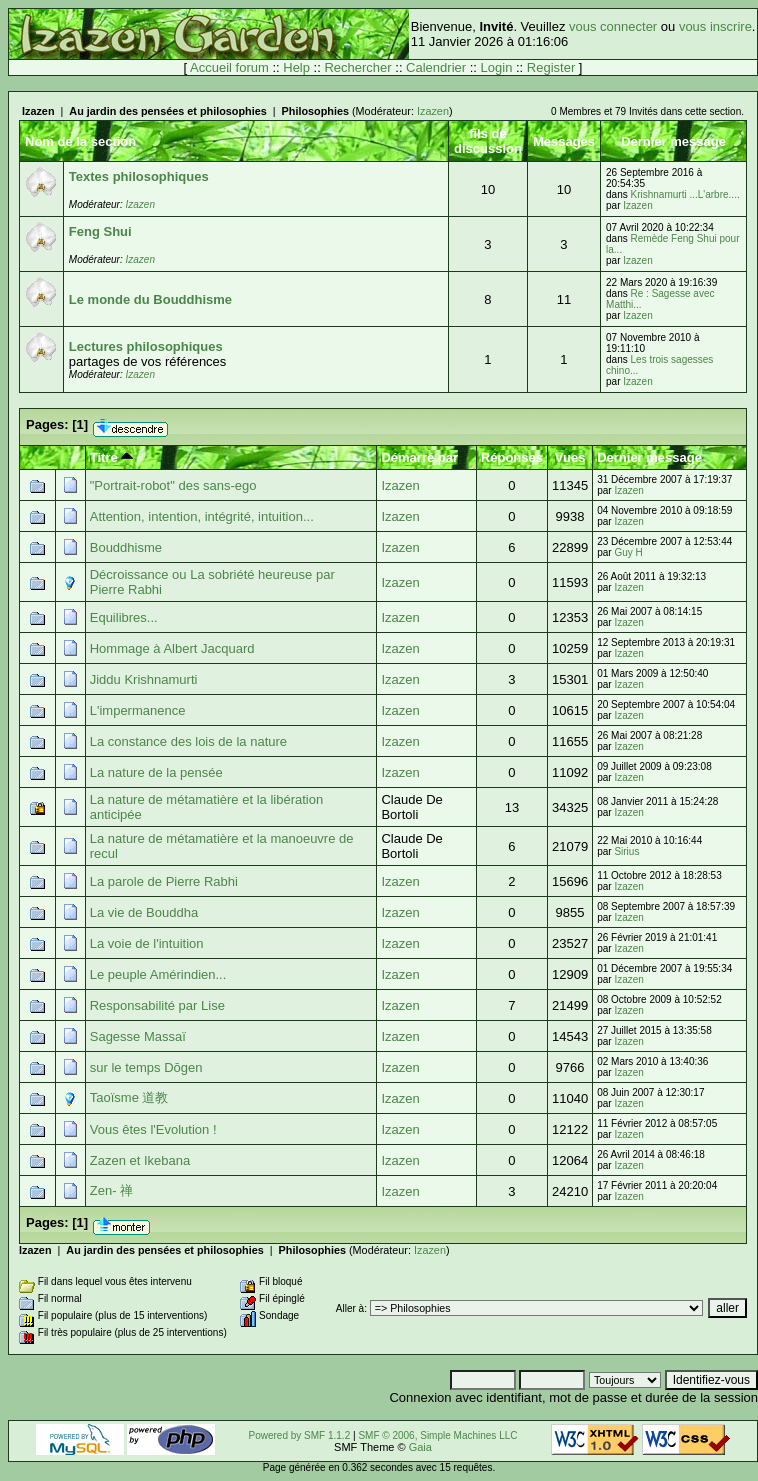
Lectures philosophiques (146, 346)
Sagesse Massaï (138, 1036)
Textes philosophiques (139, 176)
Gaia (420, 1447)
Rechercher (357, 67)
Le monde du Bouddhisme (150, 299)
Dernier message (649, 457)
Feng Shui (100, 231)
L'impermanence (138, 710)
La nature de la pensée (156, 772)
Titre (112, 457)
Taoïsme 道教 (129, 1097)
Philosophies (315, 111)
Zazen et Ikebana (140, 1160)
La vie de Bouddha (144, 912)
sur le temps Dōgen (146, 1067)
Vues (570, 457)
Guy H (628, 552)
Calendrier (436, 67)
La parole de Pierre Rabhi (164, 881)
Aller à (350, 1308)
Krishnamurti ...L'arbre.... (685, 194)
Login (497, 67)
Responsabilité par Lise (157, 1005)
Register (551, 67)
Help (296, 67)
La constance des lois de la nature (188, 741)
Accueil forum (229, 67)
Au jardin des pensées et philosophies (167, 111)
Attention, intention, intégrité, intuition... (202, 516)
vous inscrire (715, 26)
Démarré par (419, 457)
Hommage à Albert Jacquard (172, 648)
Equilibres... (124, 617)
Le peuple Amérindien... (158, 974)
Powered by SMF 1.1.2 (300, 1435)
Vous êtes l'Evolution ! (153, 1129)
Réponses (512, 457)
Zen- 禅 (111, 1190)
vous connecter (613, 26)
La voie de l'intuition (147, 943)
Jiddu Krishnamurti (144, 679)
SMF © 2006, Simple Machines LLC (437, 1435)
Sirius (626, 851)
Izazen (38, 111)
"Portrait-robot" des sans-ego (173, 485)
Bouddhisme (126, 547)
